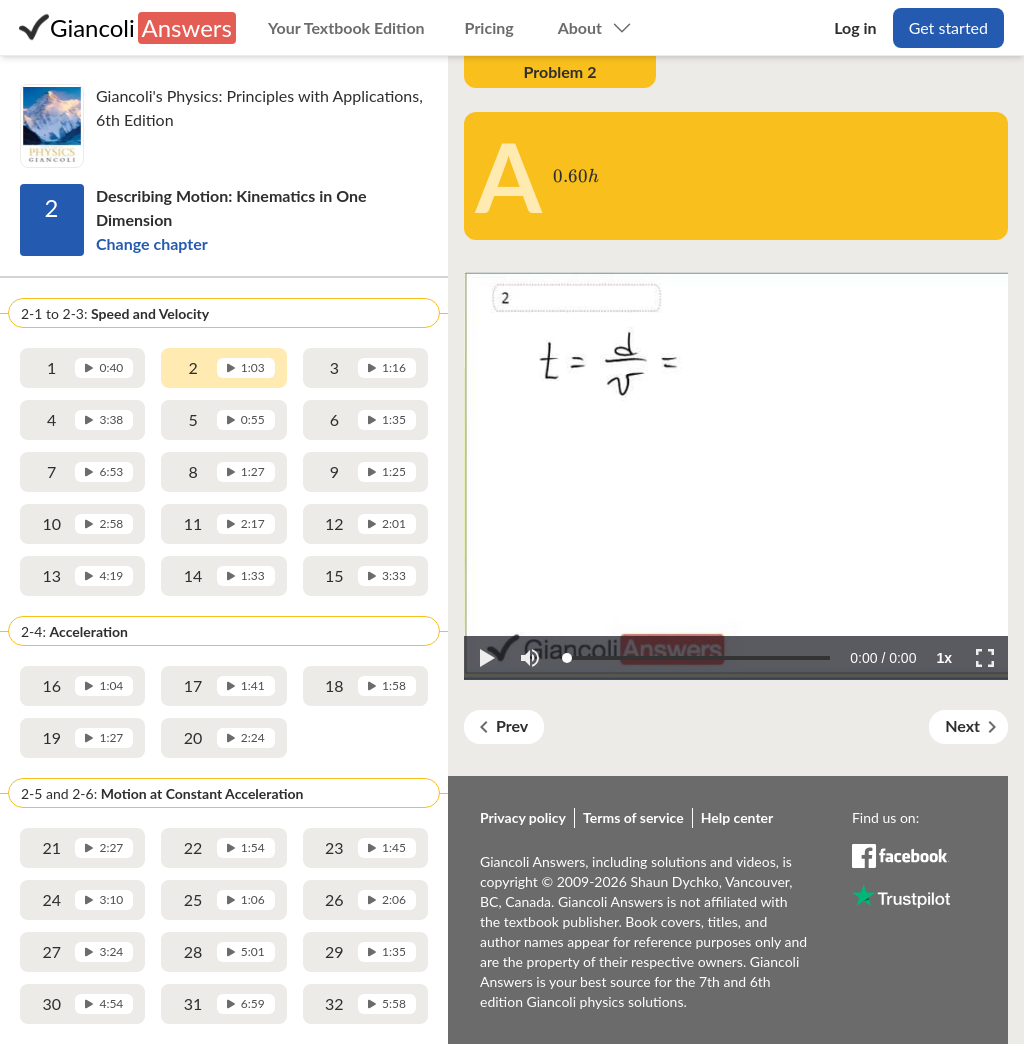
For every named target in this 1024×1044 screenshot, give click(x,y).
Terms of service (633, 817)
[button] (486, 658)
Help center (737, 817)
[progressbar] (883, 658)
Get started (948, 27)
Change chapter (152, 243)
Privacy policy (523, 817)
